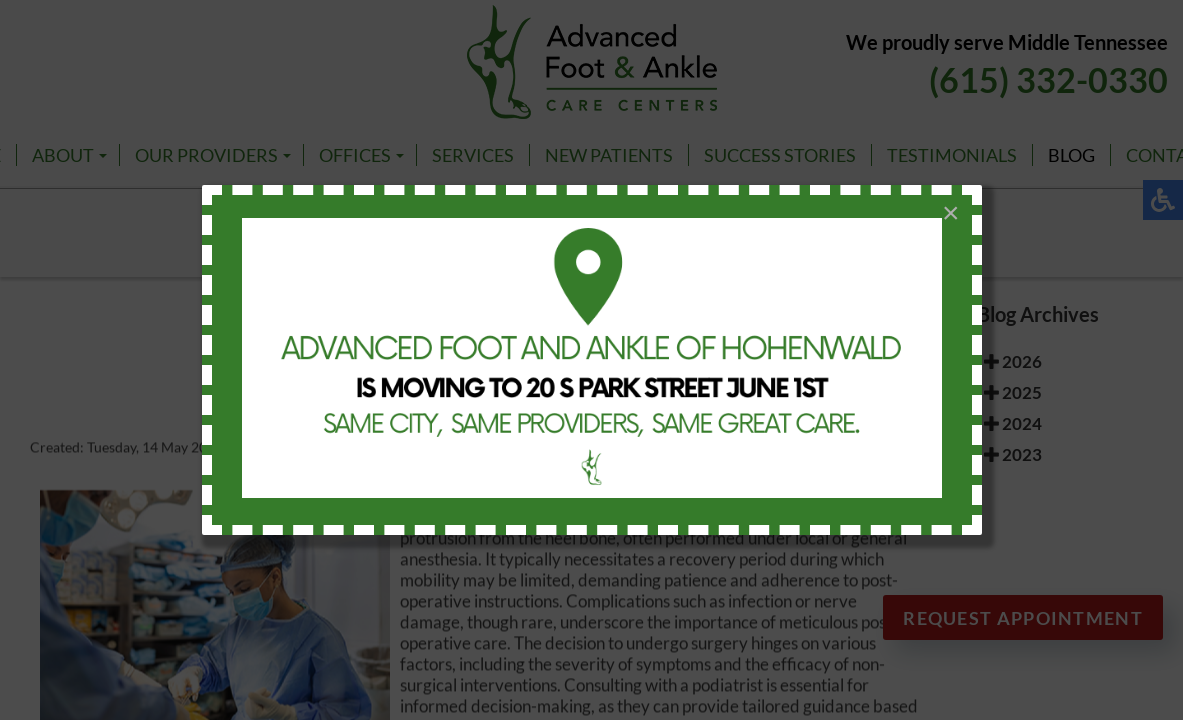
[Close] (951, 213)
